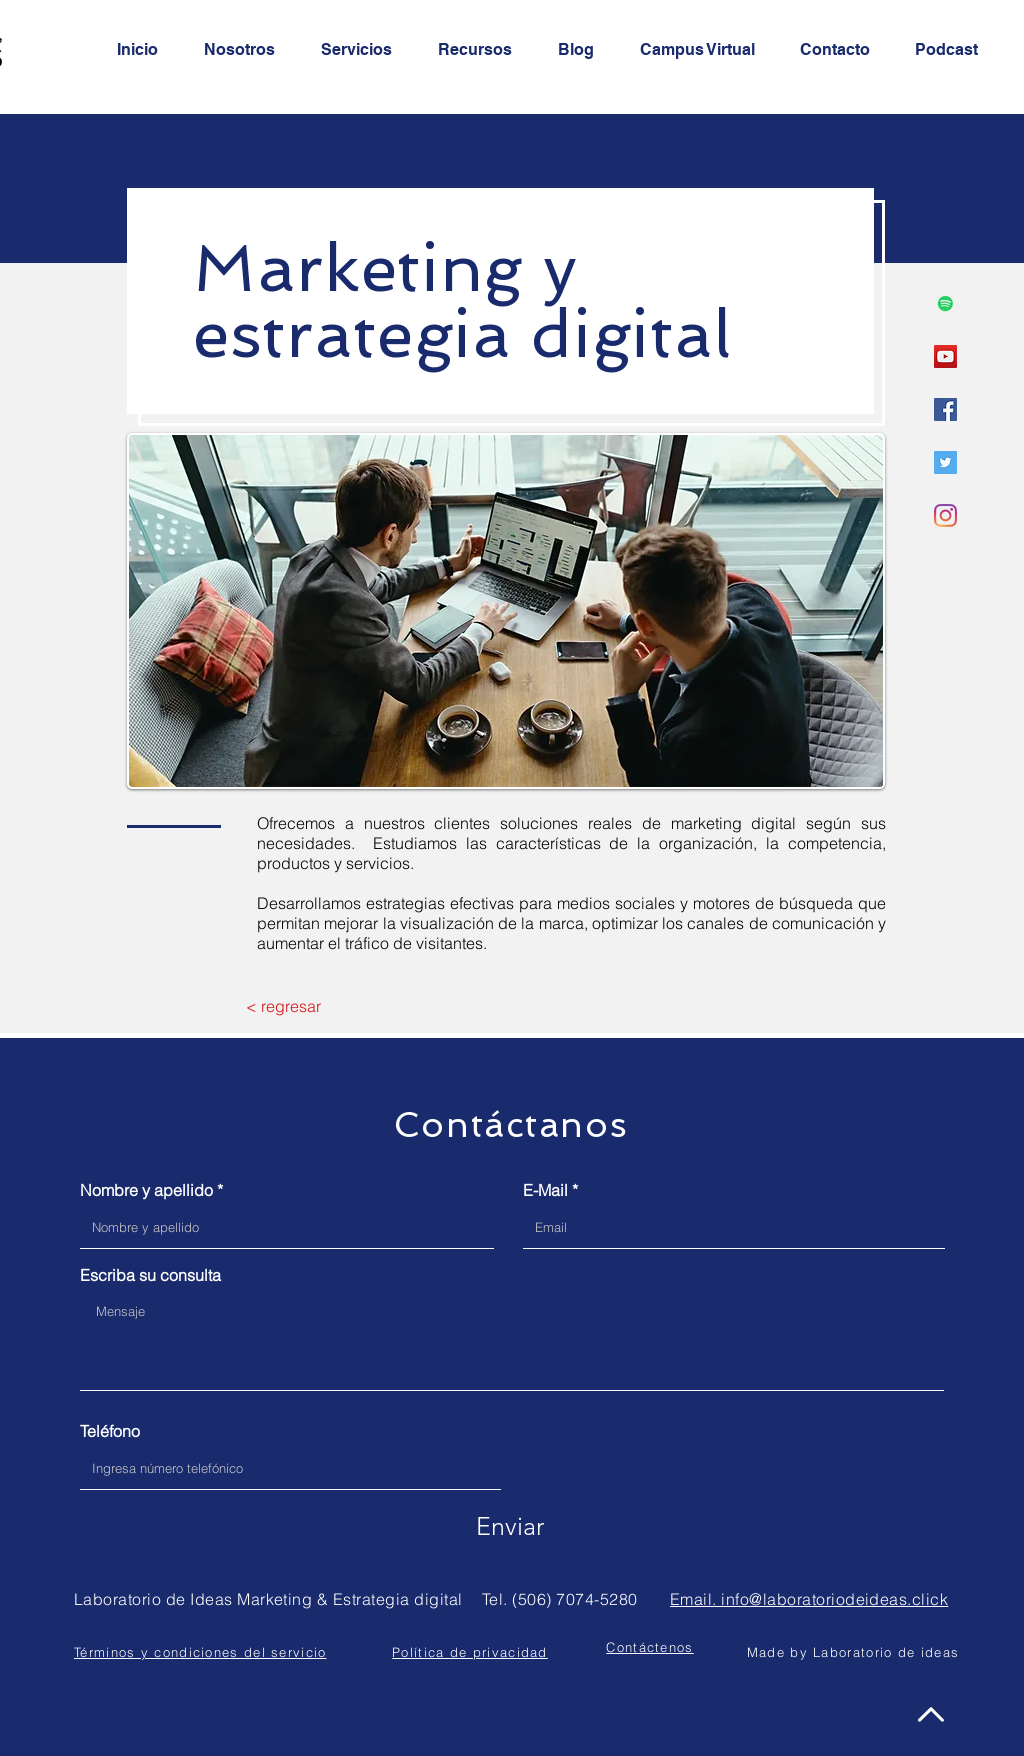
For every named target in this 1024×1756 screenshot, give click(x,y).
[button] (649, 1647)
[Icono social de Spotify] (945, 303)
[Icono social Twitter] (945, 462)
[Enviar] (510, 1526)
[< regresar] (283, 1006)
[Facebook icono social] (945, 409)
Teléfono (110, 1431)
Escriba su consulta (150, 1275)
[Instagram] (945, 515)
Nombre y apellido (146, 1190)
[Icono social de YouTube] (945, 356)
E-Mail (545, 1190)
